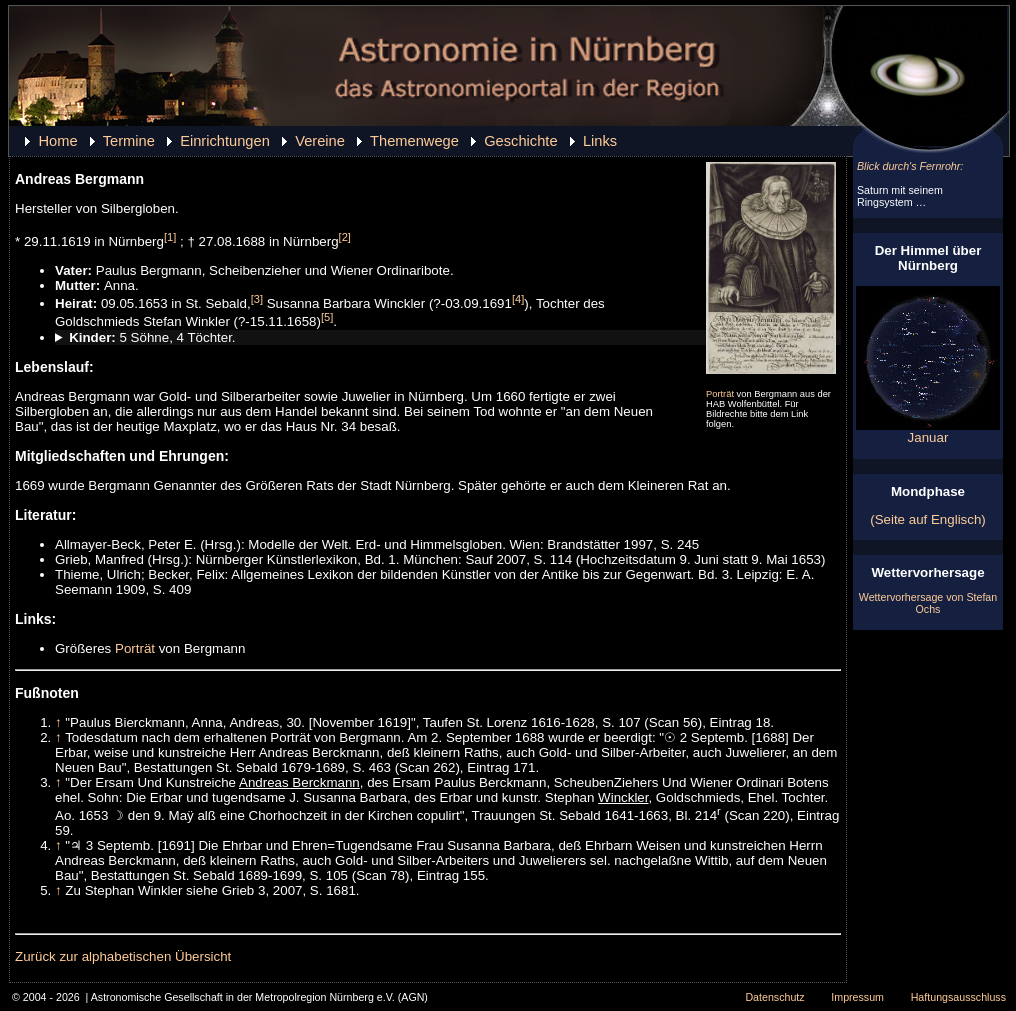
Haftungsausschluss (958, 997)
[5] (327, 317)
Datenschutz (774, 997)
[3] (257, 299)
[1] (170, 237)
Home (57, 141)
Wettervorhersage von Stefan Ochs (928, 603)
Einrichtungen (225, 141)
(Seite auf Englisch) (928, 519)
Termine (129, 141)
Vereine (320, 141)
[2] (345, 237)
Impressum (857, 997)
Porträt (720, 394)
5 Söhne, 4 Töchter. (152, 337)
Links (600, 141)
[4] (518, 299)
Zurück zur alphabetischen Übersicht (123, 956)
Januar (928, 431)
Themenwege (414, 141)
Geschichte (520, 141)
